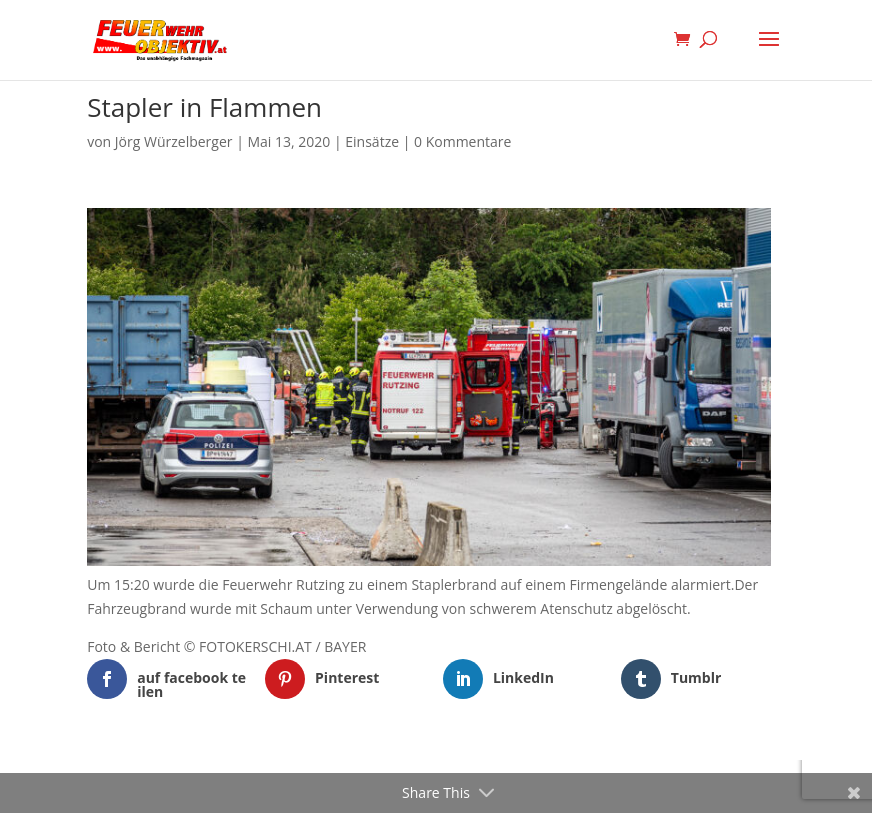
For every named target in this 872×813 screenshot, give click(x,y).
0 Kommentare (462, 141)
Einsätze (372, 141)
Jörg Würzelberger (174, 141)
